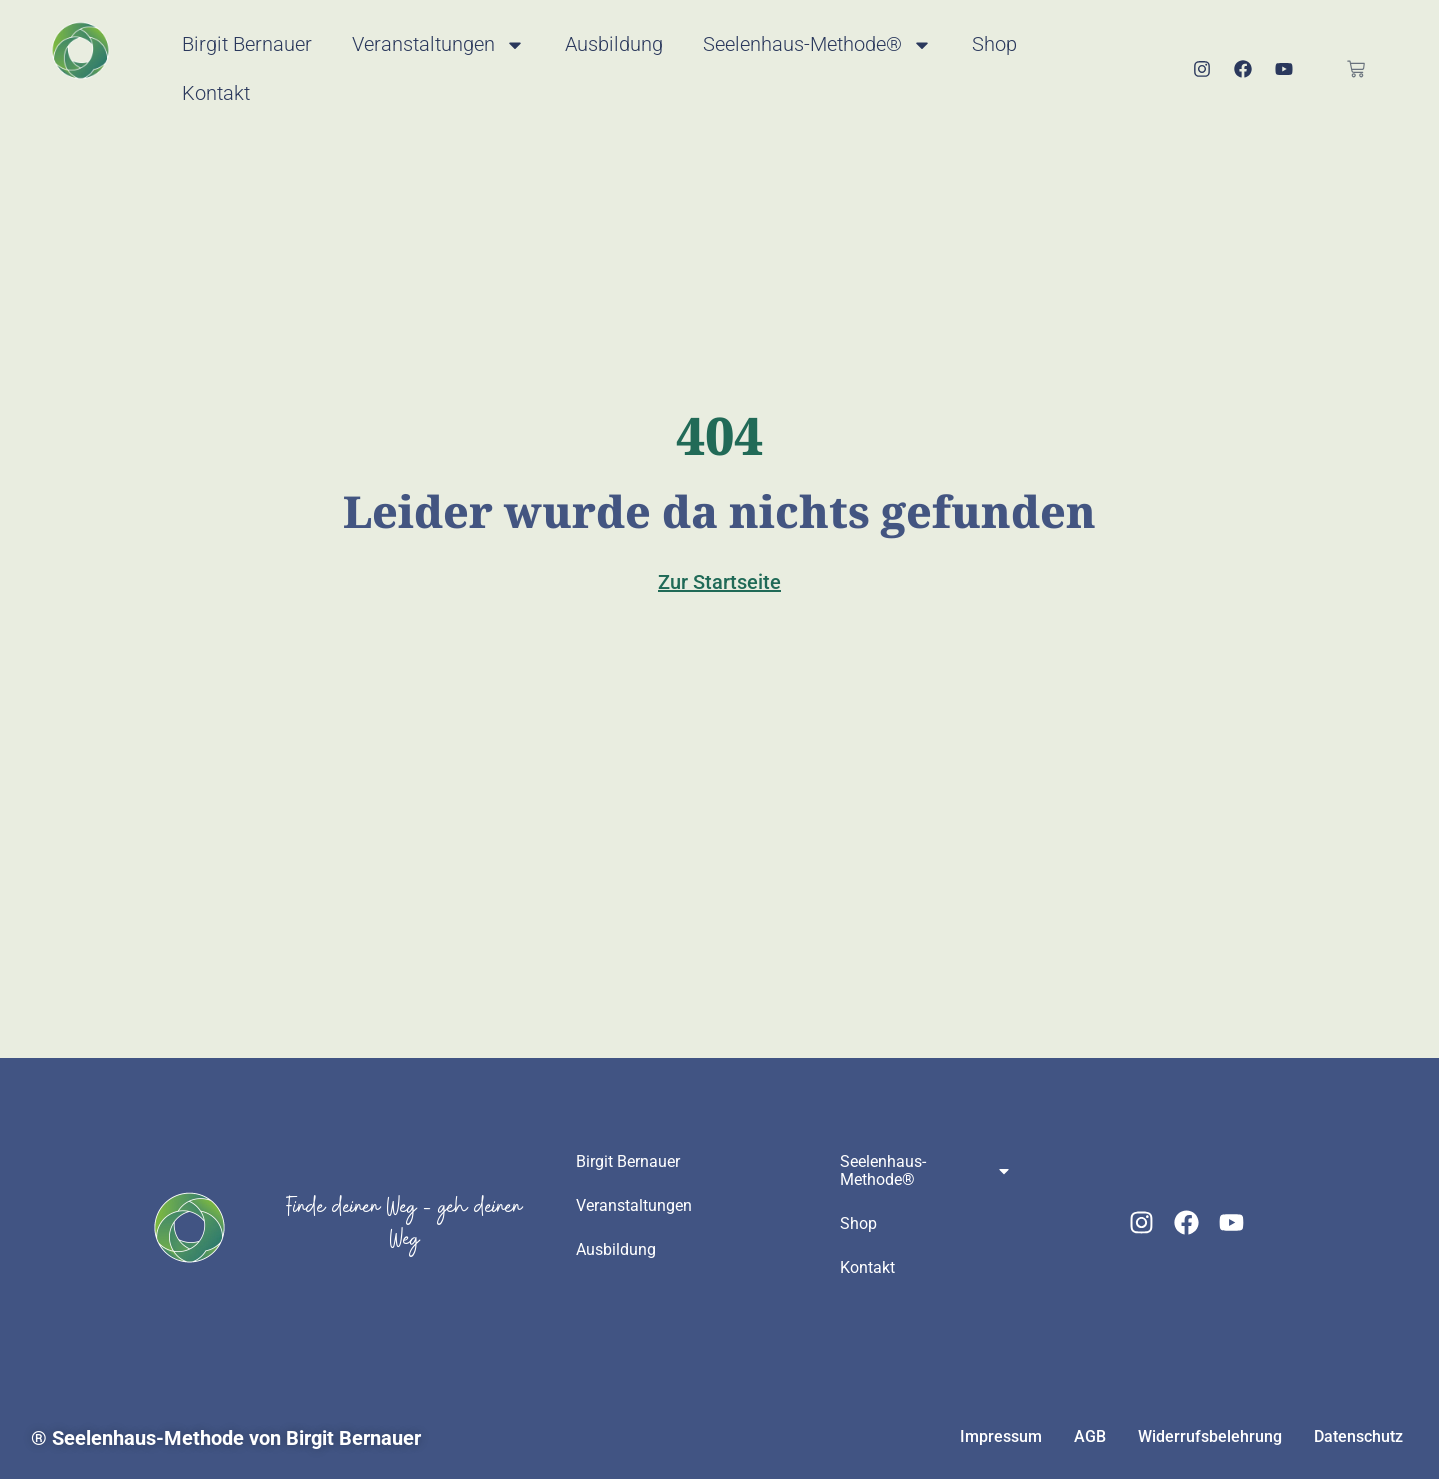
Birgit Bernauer (247, 44)
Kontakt (216, 93)
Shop (994, 44)
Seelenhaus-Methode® (817, 45)
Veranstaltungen (438, 45)
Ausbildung (614, 44)
